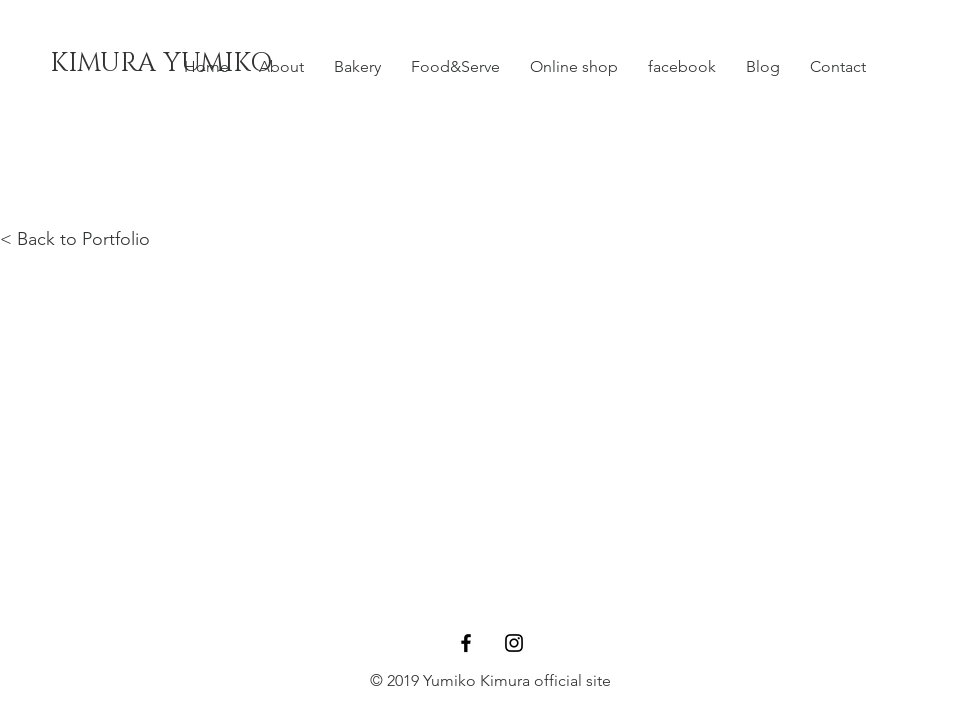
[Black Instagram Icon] (514, 643)
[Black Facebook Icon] (466, 643)
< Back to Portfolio (75, 239)
